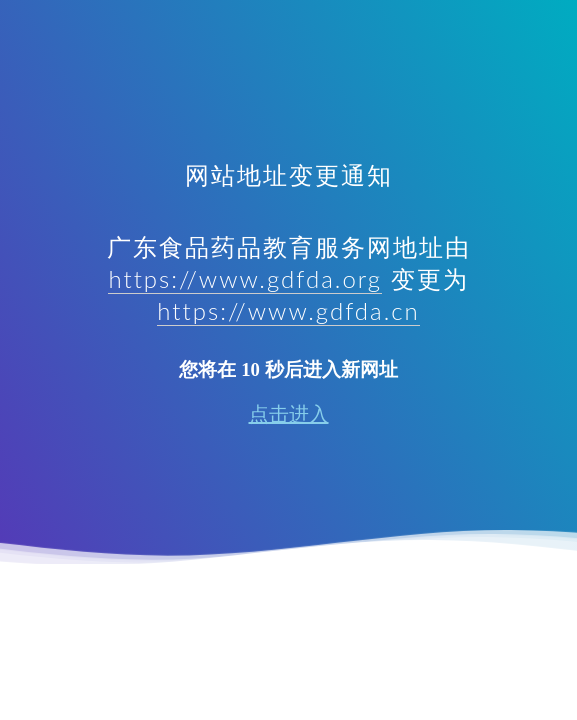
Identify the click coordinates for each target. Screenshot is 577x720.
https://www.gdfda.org (245, 278)
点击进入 (289, 414)
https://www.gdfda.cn (288, 310)
